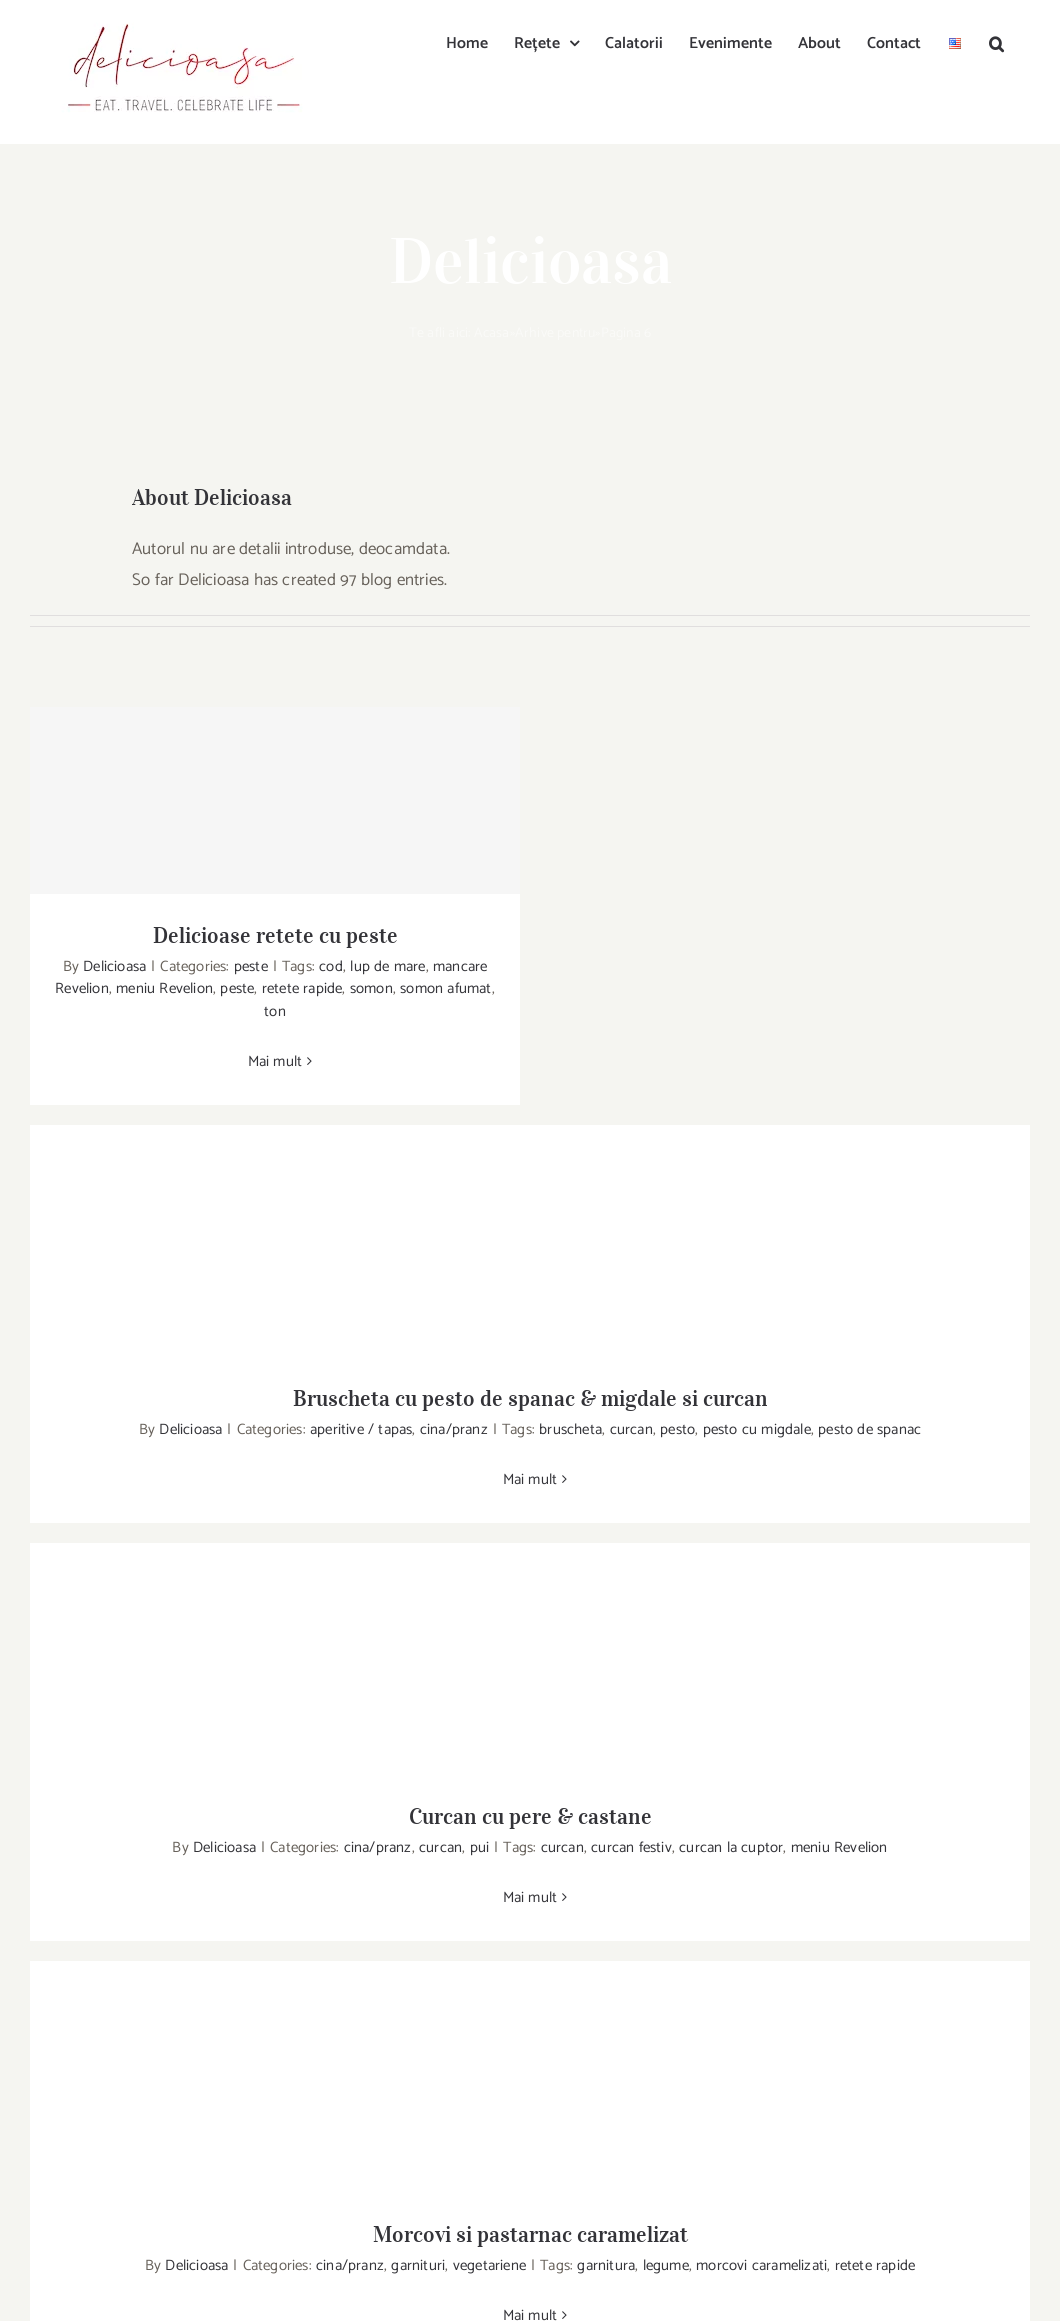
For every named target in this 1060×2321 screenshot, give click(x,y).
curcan (631, 1429)
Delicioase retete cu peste (275, 935)
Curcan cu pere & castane (530, 1816)
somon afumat (445, 988)
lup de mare (387, 966)
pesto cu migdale (757, 1429)
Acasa (492, 333)
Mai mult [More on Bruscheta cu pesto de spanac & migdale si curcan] (530, 1479)
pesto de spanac (869, 1429)
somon (371, 988)
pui (480, 1847)
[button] (996, 42)
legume (666, 2265)
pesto (677, 1429)
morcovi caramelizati (761, 2265)
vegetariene (489, 2265)
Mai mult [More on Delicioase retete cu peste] (275, 1061)
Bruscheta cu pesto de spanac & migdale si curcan (530, 1398)
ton (275, 1011)
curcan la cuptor (731, 1847)
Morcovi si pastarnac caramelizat (530, 2234)
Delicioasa (114, 966)
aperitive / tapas (361, 1429)
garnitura (606, 2265)
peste (251, 966)
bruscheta (570, 1429)
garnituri (418, 2265)
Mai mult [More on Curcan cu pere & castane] (530, 1897)
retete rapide (302, 988)
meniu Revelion (164, 988)
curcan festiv (631, 1847)
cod (331, 966)
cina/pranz (454, 1429)
